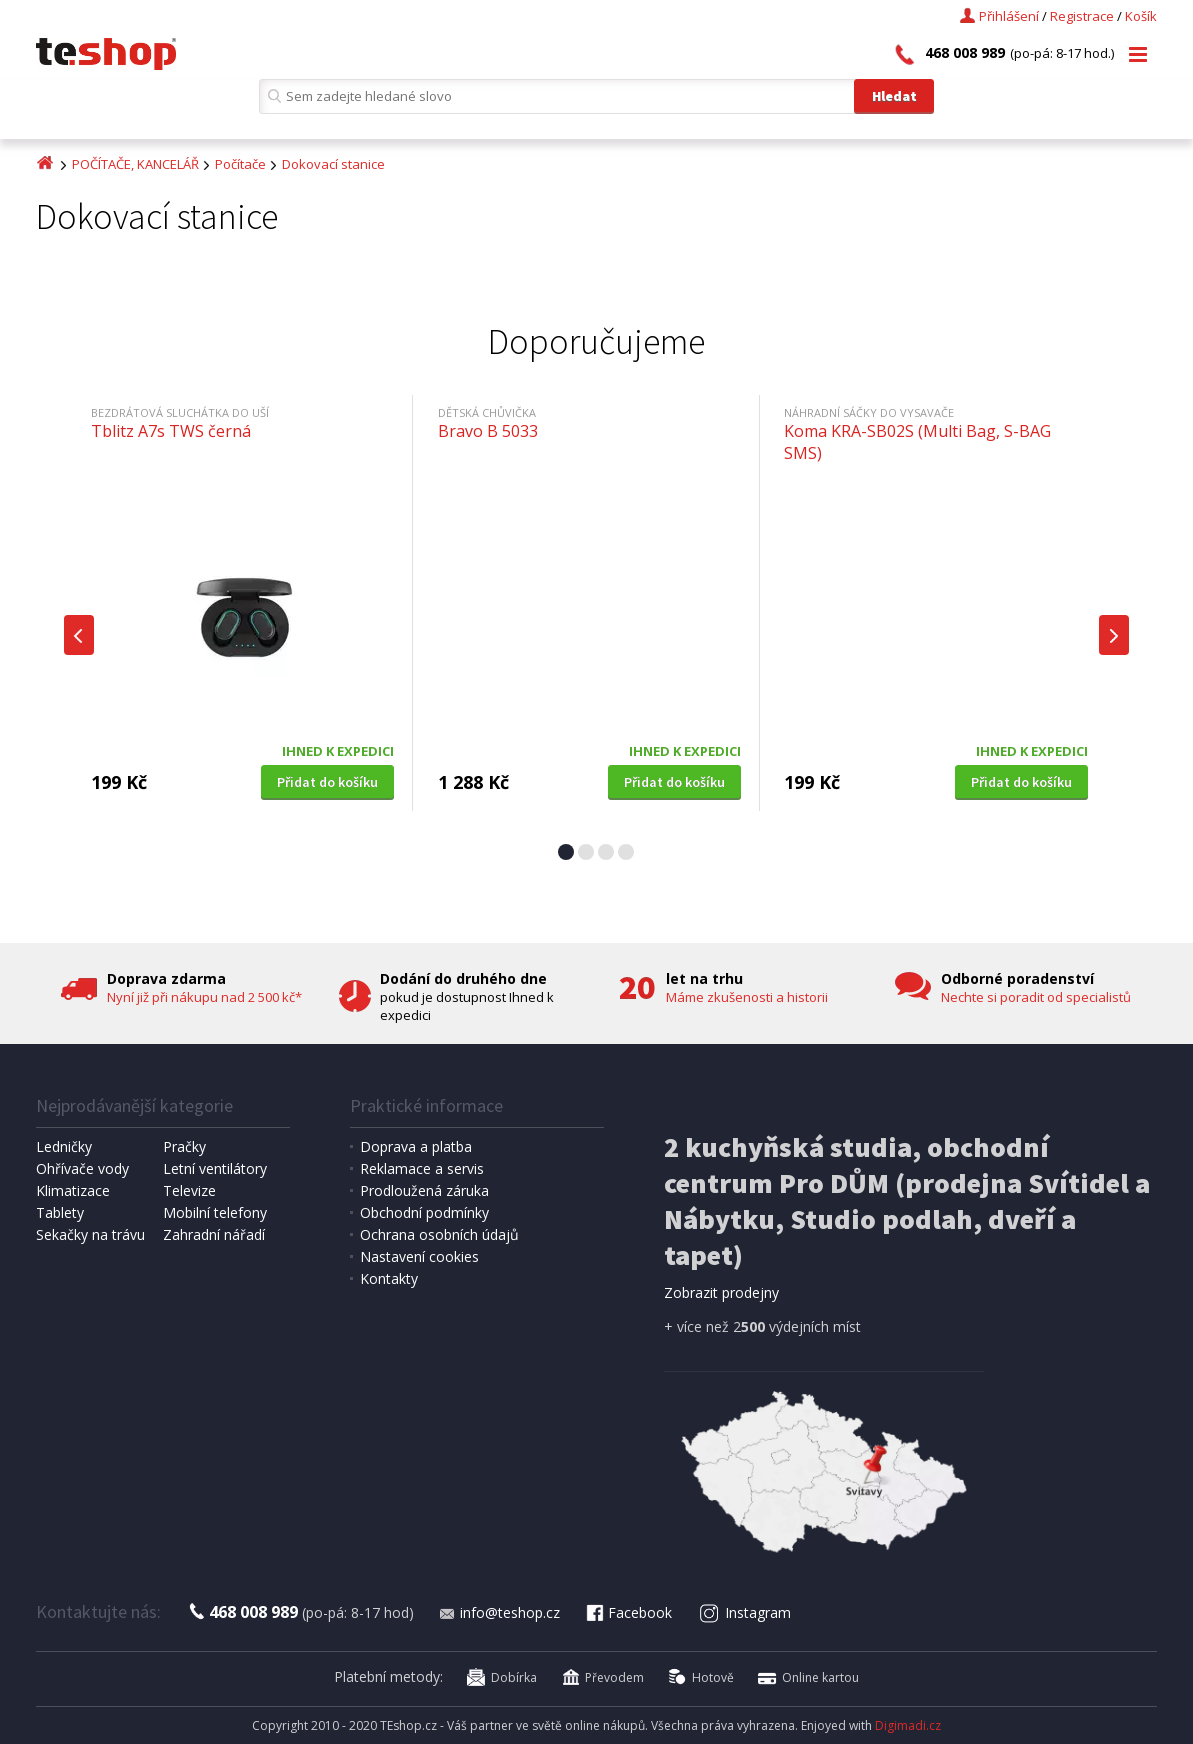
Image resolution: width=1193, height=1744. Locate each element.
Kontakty (389, 1278)
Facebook (628, 1612)
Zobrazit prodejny (721, 1292)
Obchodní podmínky (424, 1212)
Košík (1141, 16)
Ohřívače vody (82, 1168)
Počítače (240, 164)
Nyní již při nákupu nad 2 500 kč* (204, 997)
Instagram (744, 1612)
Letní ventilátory (215, 1168)
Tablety (60, 1212)
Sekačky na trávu (90, 1234)
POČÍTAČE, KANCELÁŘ (135, 164)
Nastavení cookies (419, 1256)
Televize (189, 1190)
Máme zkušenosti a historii (747, 997)
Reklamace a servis (422, 1168)
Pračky (184, 1146)
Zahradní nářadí (214, 1234)
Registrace (1082, 16)
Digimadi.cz (908, 1725)
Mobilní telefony (215, 1212)
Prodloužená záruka (424, 1190)
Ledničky (64, 1146)
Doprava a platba (416, 1146)
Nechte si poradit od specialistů (1036, 997)
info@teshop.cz (499, 1612)
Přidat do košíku (327, 782)
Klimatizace (73, 1190)
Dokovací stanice (333, 164)
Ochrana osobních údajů (439, 1234)
